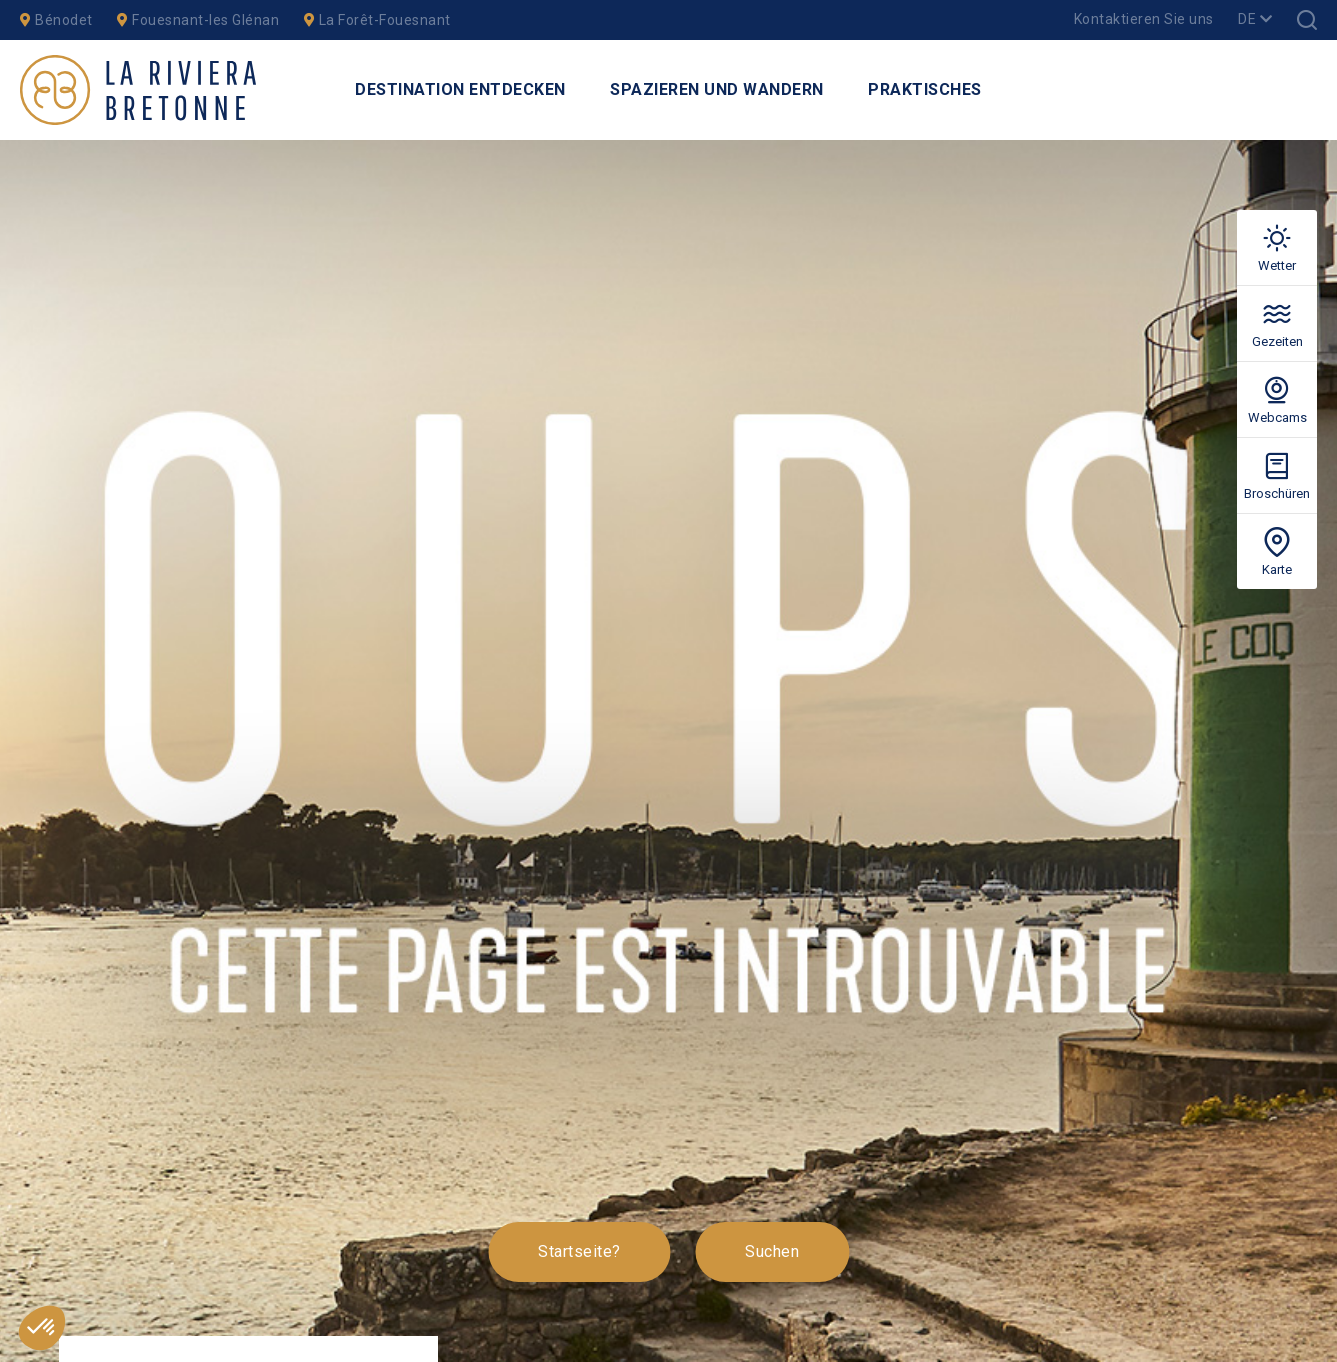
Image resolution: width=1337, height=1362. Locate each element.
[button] (42, 1328)
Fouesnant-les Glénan (198, 20)
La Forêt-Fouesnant (377, 20)
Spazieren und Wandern (717, 89)
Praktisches (925, 89)
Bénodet (56, 20)
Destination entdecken (460, 89)
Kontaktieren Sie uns (1144, 19)
